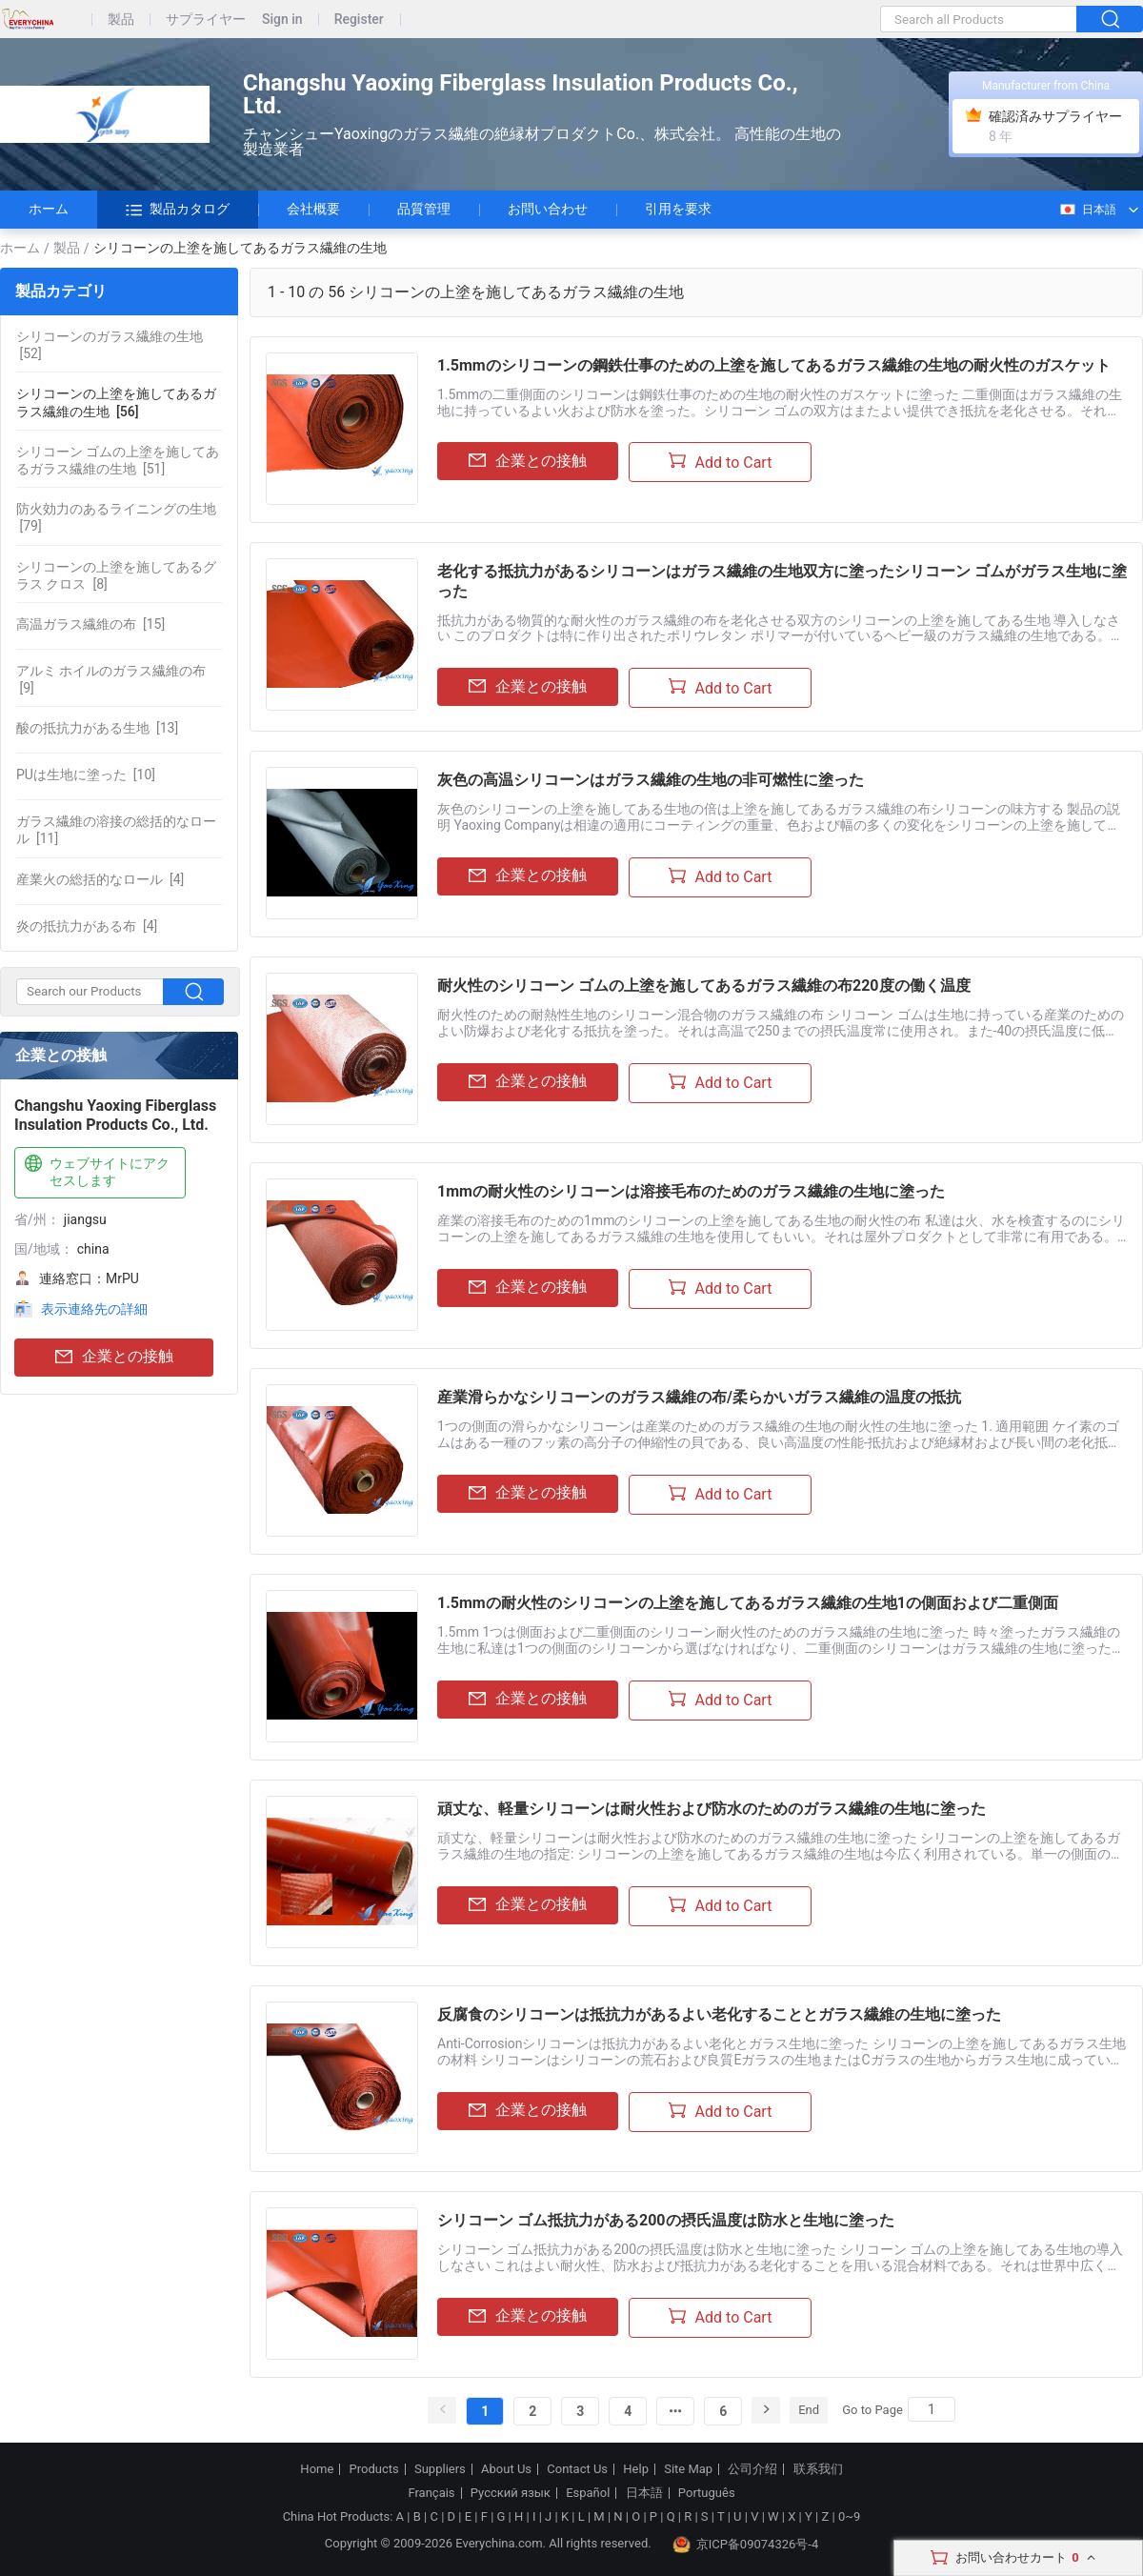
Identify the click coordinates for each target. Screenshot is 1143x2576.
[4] (100, 879)
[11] (116, 830)
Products (374, 2469)
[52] (109, 345)
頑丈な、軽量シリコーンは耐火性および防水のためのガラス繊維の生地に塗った (711, 1809)
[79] (116, 517)
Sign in (282, 19)
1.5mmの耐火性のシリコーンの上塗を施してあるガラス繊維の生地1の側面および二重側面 (747, 1603)
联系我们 (818, 2469)
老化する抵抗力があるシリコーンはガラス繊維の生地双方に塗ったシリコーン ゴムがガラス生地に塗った (782, 581)
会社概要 (313, 208)
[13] (97, 727)
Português (706, 2493)
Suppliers (440, 2469)
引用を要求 (678, 208)
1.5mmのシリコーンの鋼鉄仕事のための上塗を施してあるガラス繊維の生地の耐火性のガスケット (774, 365)
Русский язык (511, 2493)
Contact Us (577, 2469)
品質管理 (424, 208)
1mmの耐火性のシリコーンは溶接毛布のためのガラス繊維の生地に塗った (691, 1191)
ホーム (49, 208)
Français (431, 2493)
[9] (111, 679)
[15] (90, 624)
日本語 (1087, 209)
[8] (116, 575)
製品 (121, 19)
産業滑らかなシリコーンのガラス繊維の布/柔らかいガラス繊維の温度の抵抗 (699, 1397)
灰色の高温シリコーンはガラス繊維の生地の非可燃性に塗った (650, 780)
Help (636, 2469)
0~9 (849, 2516)
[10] (85, 774)
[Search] (931, 2409)
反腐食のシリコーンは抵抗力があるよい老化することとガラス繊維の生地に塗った (719, 2014)
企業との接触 (114, 1357)
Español (588, 2493)
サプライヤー (206, 19)
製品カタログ (178, 209)
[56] (116, 402)
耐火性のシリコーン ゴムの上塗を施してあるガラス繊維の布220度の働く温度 (704, 985)
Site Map (688, 2469)
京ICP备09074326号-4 (745, 2544)
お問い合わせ (548, 208)
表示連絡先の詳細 (94, 1309)
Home (316, 2469)
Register (359, 19)
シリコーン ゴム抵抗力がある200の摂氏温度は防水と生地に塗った (665, 2220)
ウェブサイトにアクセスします (95, 1171)
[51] (117, 460)
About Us (506, 2469)
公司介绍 (752, 2469)
